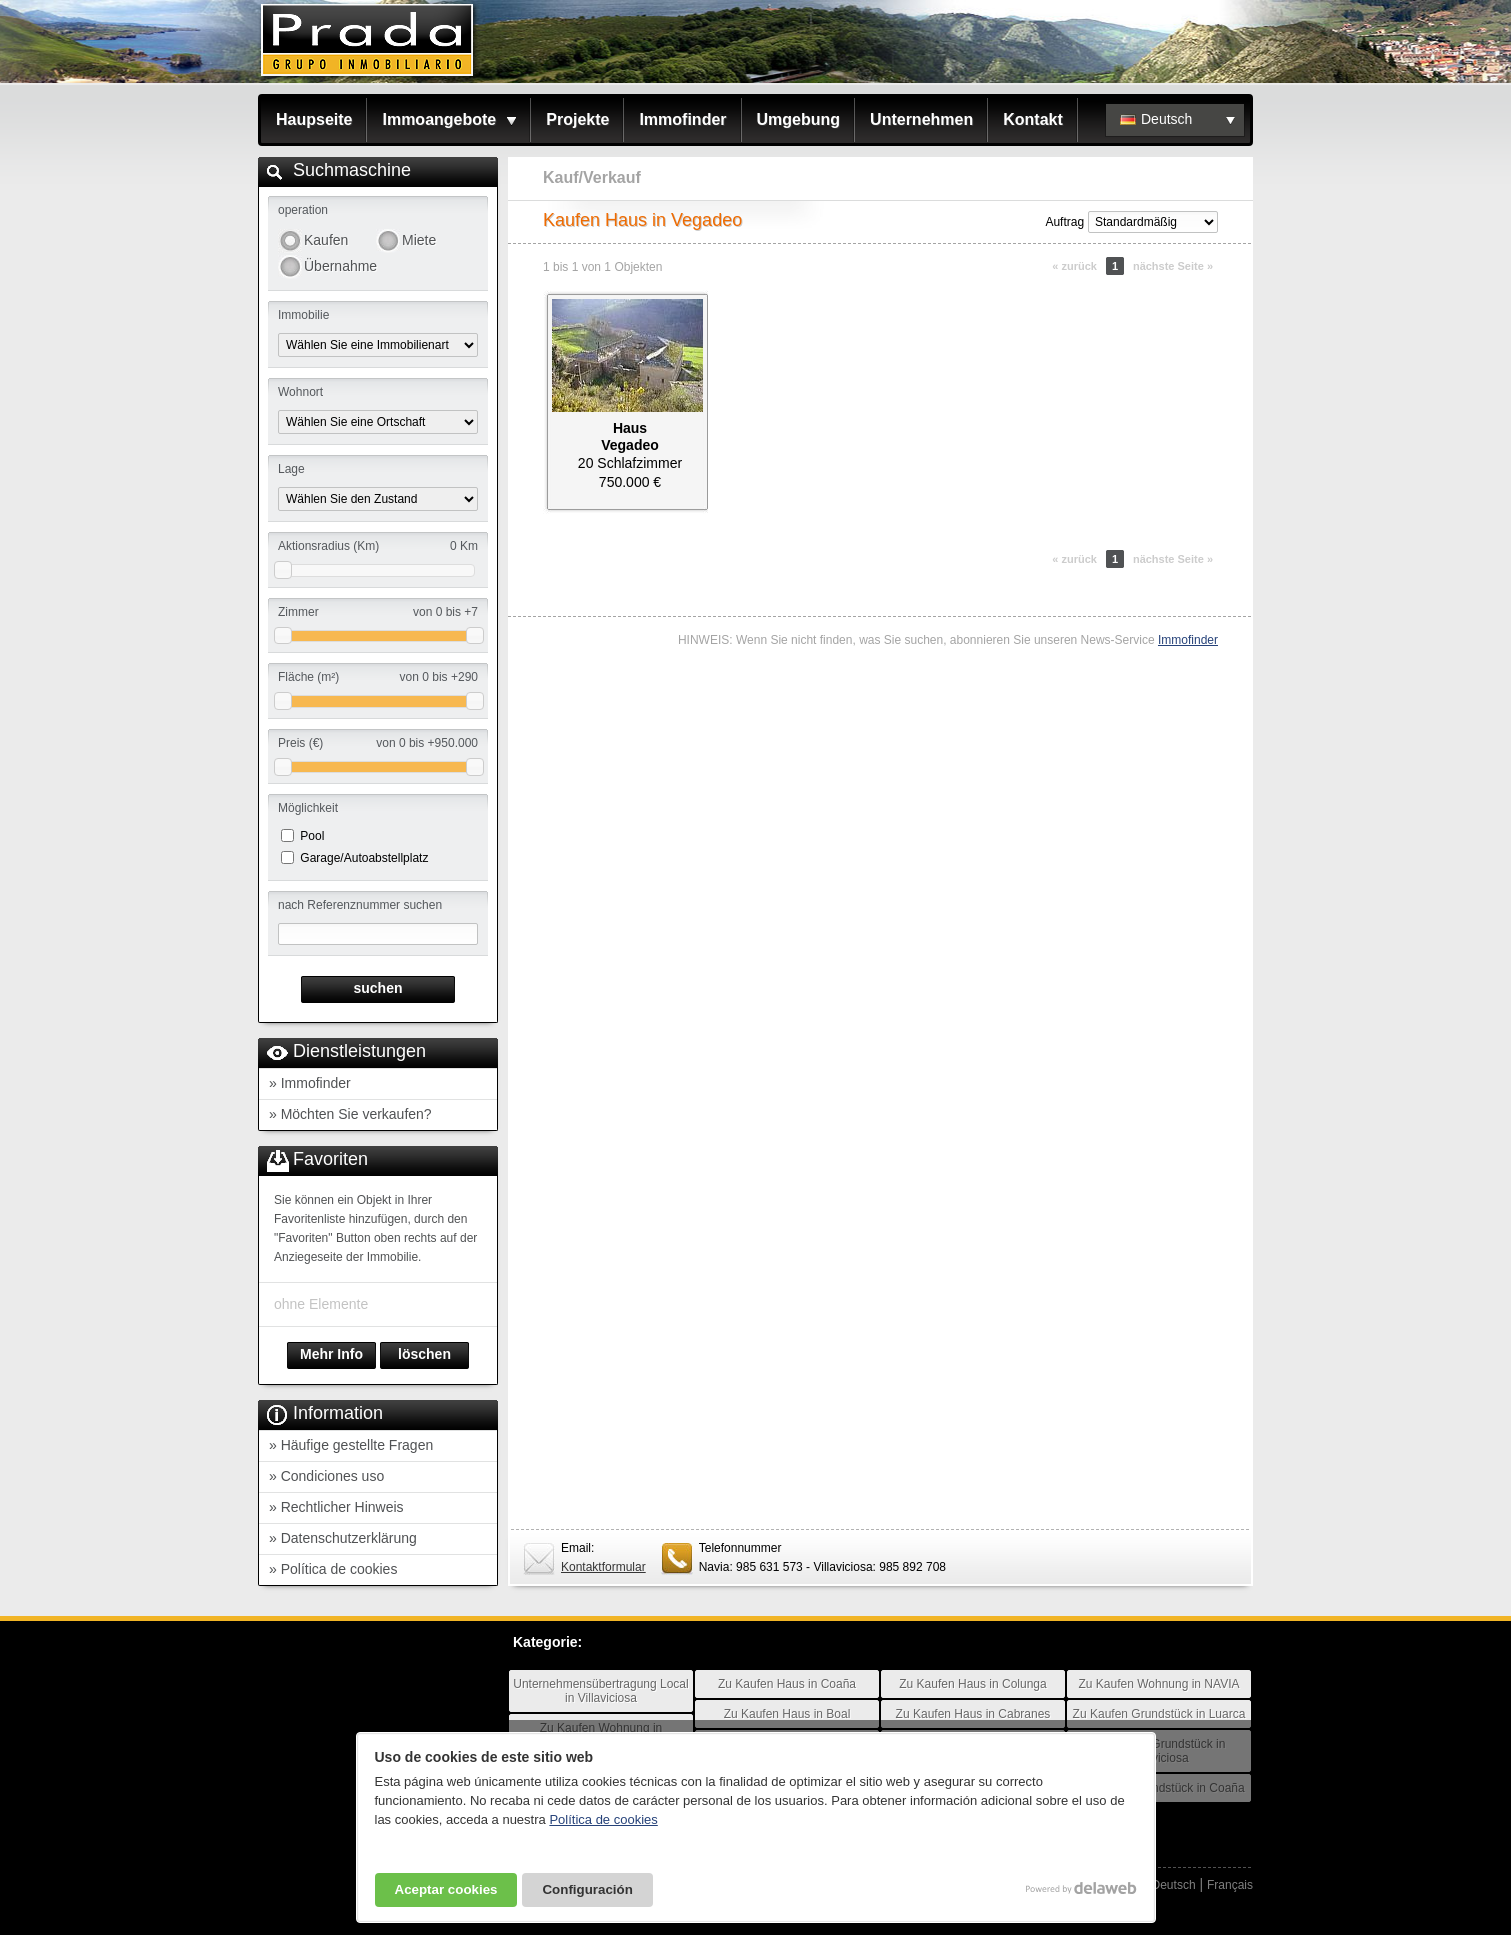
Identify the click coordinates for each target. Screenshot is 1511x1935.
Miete (419, 240)
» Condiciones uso (326, 1476)
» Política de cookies (333, 1569)
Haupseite (314, 119)
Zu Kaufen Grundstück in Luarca (1159, 1714)
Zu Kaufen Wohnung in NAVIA (1159, 1684)
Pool (312, 836)
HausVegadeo (630, 436)
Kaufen (326, 240)
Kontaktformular (603, 1567)
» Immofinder (310, 1083)
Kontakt (1033, 119)
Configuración (587, 1889)
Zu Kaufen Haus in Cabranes (973, 1714)
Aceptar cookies (446, 1889)
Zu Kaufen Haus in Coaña (787, 1684)
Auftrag (1064, 222)
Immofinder (682, 119)
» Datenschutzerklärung (343, 1538)
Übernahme (340, 266)
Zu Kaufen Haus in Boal (787, 1714)
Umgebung (799, 119)
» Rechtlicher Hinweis (336, 1507)
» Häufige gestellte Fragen (351, 1445)
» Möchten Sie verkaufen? (350, 1114)
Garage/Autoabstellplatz (364, 858)
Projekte (577, 119)
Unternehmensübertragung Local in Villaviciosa (600, 1691)
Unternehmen (921, 119)
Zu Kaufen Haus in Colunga (972, 1684)
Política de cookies (603, 1819)
